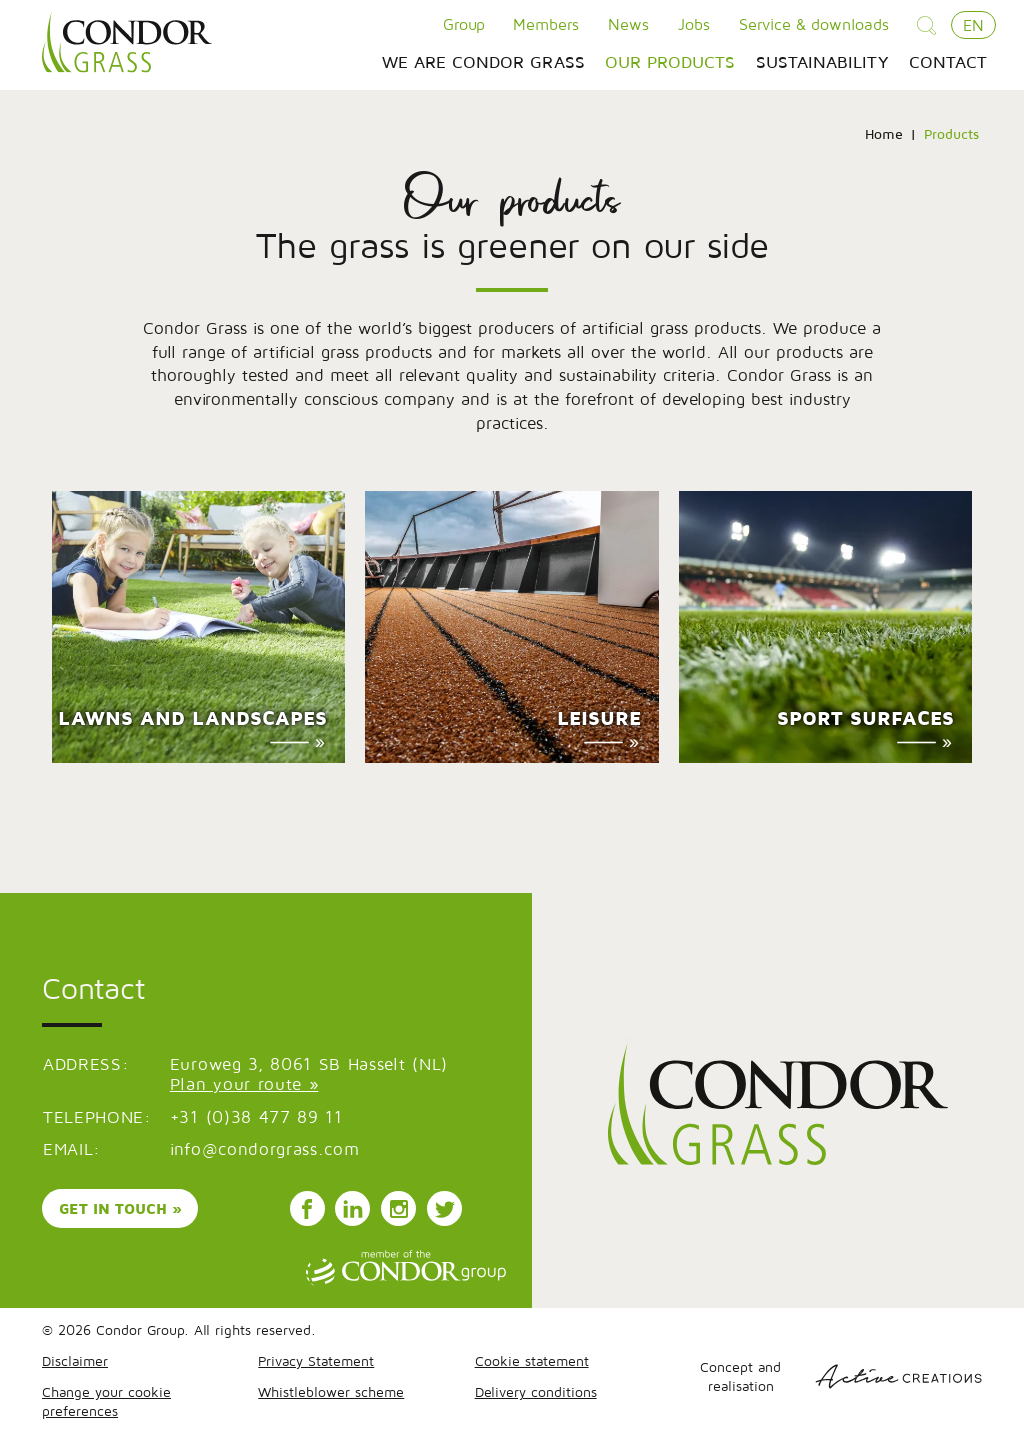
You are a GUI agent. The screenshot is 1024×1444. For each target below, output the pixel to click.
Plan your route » (244, 1084)
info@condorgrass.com (265, 1149)
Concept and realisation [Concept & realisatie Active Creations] (841, 1376)
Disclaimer (75, 1360)
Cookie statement (532, 1360)
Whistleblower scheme (331, 1391)
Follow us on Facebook (307, 1209)
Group (464, 24)
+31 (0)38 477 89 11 (256, 1117)
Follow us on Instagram (399, 1209)
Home (884, 133)
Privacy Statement (316, 1360)
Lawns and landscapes (192, 718)
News (628, 24)
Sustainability (822, 62)
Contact (948, 62)
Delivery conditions (536, 1391)
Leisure (599, 718)
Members (546, 24)
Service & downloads (814, 24)
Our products (670, 62)
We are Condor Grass (483, 62)
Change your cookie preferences (106, 1401)
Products (951, 133)
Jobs (694, 24)
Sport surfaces (865, 718)
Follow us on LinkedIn (353, 1209)
